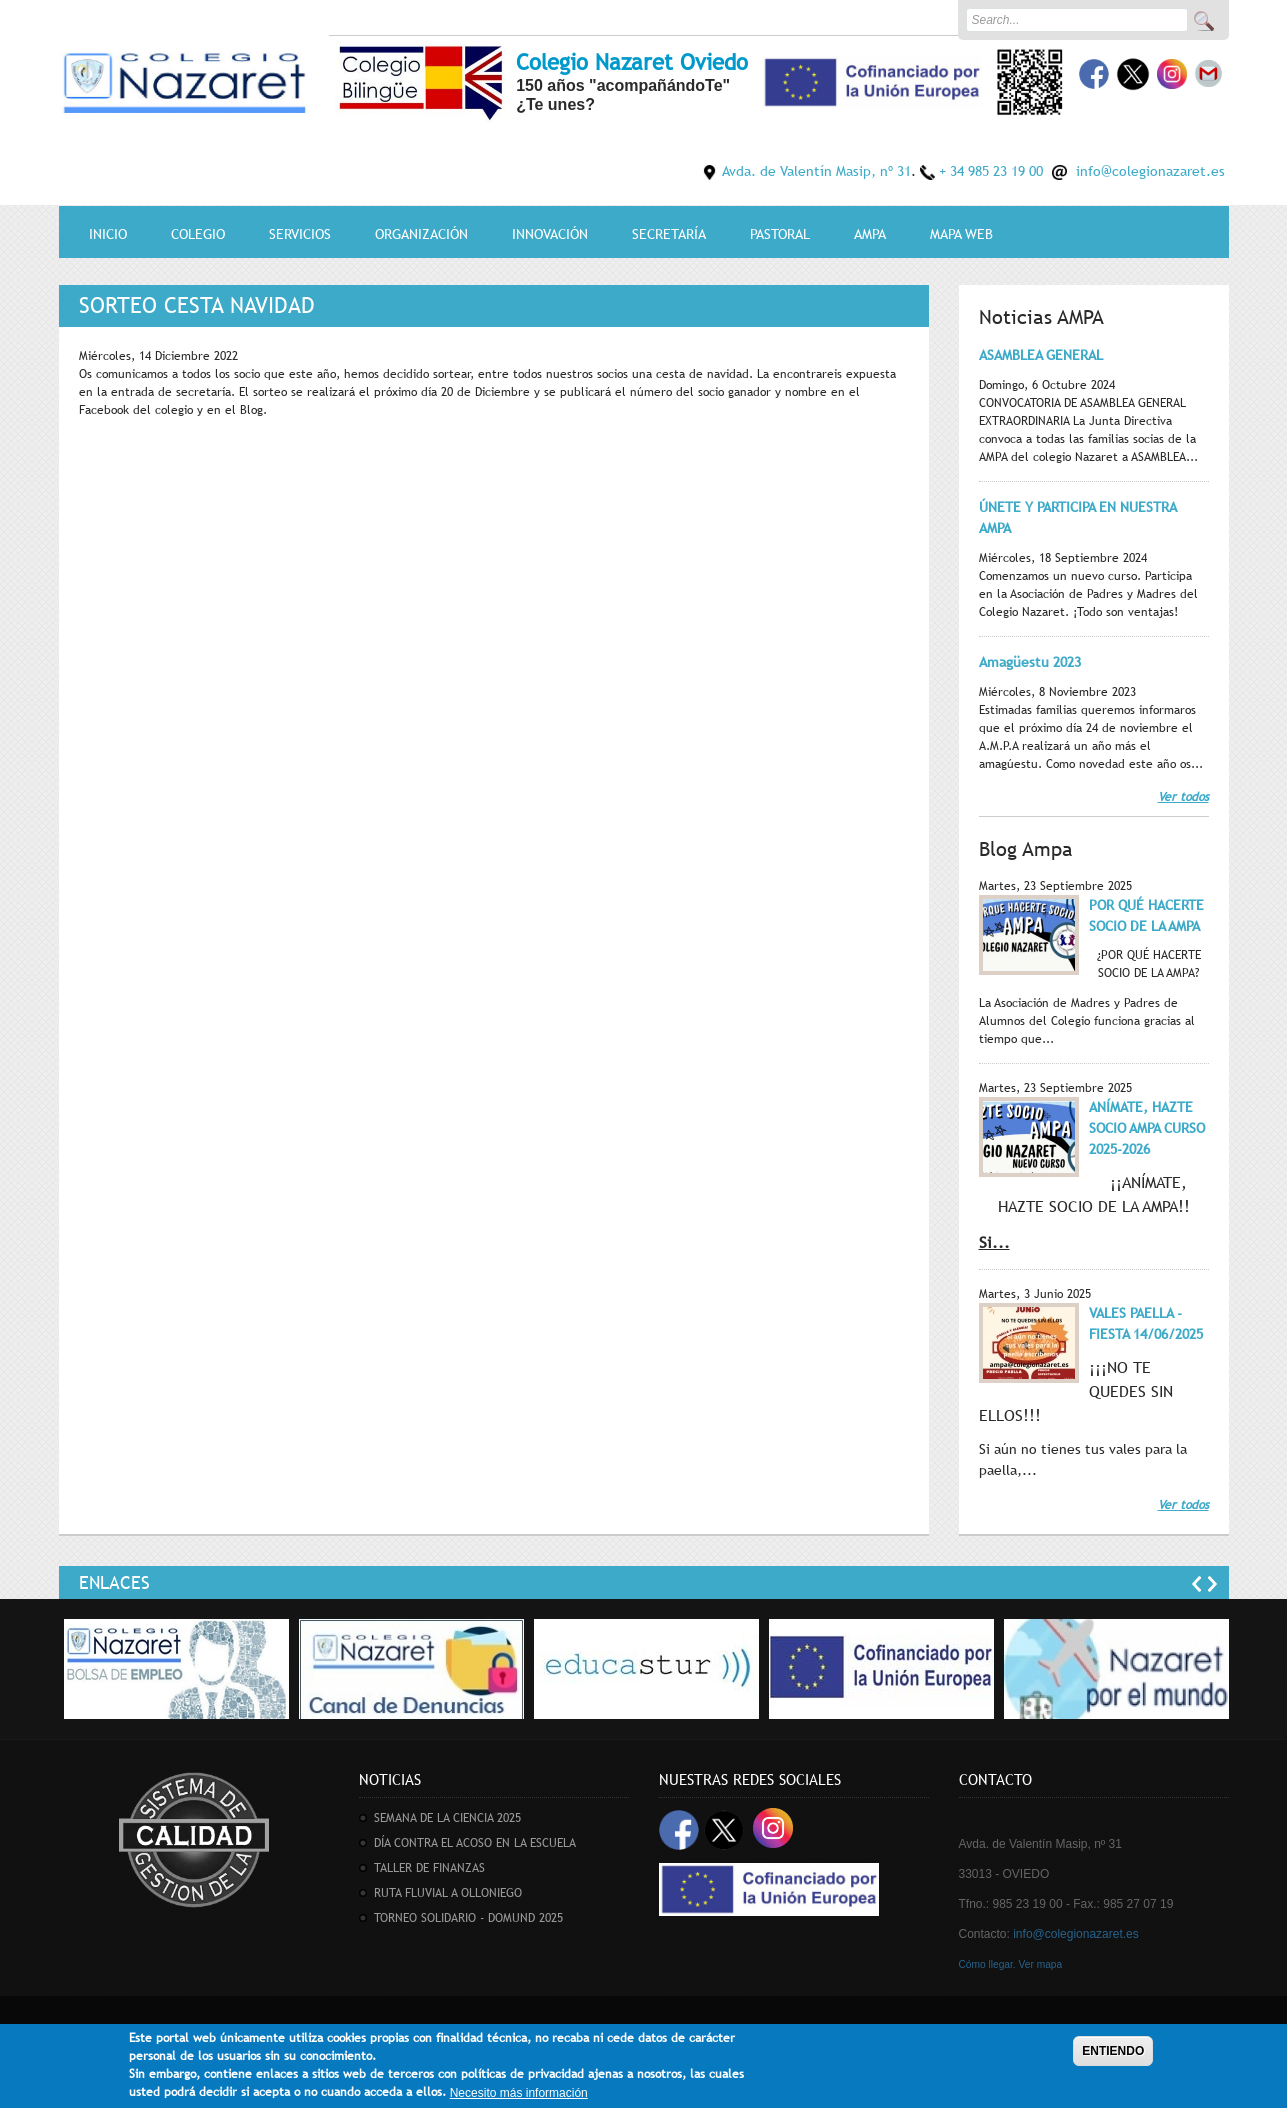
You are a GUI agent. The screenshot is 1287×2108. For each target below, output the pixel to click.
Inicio (108, 234)
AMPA (870, 234)
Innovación (550, 234)
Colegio (198, 234)
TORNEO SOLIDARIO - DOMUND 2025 (468, 1918)
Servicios (300, 234)
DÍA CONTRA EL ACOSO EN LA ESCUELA (475, 1843)
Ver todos (1183, 797)
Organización (421, 234)
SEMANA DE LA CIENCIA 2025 (447, 1818)
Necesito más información (519, 2096)
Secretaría (669, 234)
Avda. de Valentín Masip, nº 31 (816, 171)
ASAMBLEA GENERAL (1041, 355)
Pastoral (780, 234)
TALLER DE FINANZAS (429, 1868)
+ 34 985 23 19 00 (991, 171)
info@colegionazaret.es (1150, 171)
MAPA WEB (961, 234)
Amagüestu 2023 (1030, 662)
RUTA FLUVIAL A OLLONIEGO (448, 1893)
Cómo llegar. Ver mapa (1011, 1964)
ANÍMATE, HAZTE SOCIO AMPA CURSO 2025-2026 (1147, 1128)
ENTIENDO (1113, 2054)
